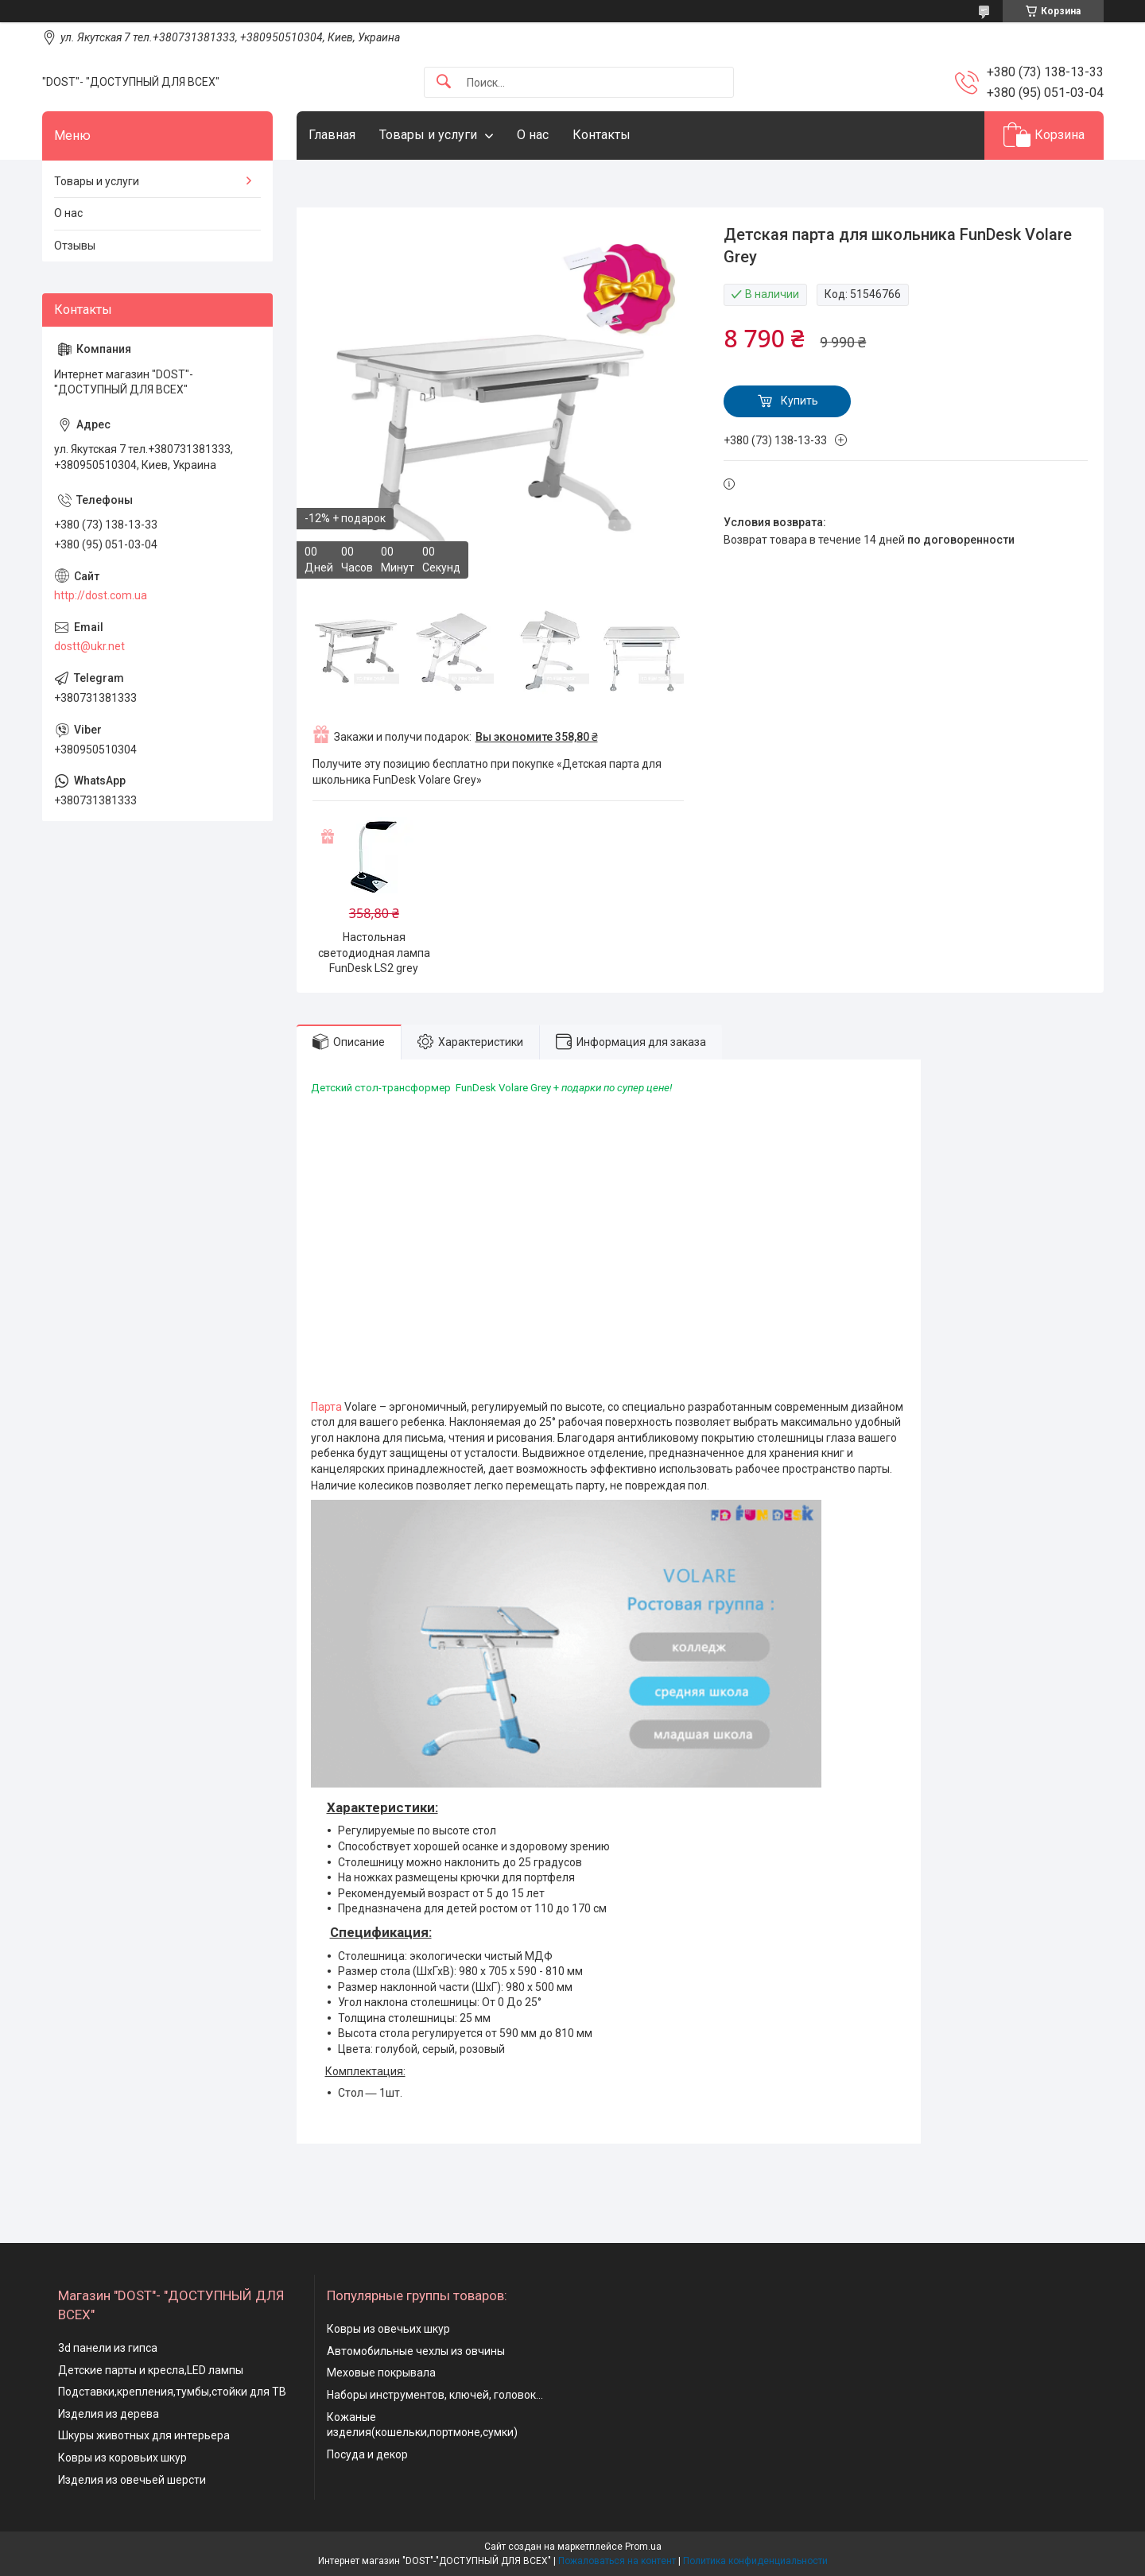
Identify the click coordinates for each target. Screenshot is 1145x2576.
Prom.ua (643, 2546)
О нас (533, 134)
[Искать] (444, 82)
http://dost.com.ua (100, 595)
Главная (332, 134)
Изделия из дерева (108, 2413)
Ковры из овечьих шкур (388, 2328)
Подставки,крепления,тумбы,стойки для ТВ (172, 2391)
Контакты (601, 134)
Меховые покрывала (381, 2372)
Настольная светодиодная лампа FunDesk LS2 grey (374, 952)
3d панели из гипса (107, 2348)
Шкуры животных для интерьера (144, 2435)
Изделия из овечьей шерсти (132, 2479)
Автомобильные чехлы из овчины (416, 2351)
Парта (326, 1406)
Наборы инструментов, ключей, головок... (435, 2394)
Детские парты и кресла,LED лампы (150, 2370)
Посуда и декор (367, 2454)
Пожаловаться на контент (617, 2560)
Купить (799, 400)
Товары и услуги (428, 134)
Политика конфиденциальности (755, 2560)
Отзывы (74, 245)
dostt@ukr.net (89, 646)
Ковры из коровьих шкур (122, 2457)
